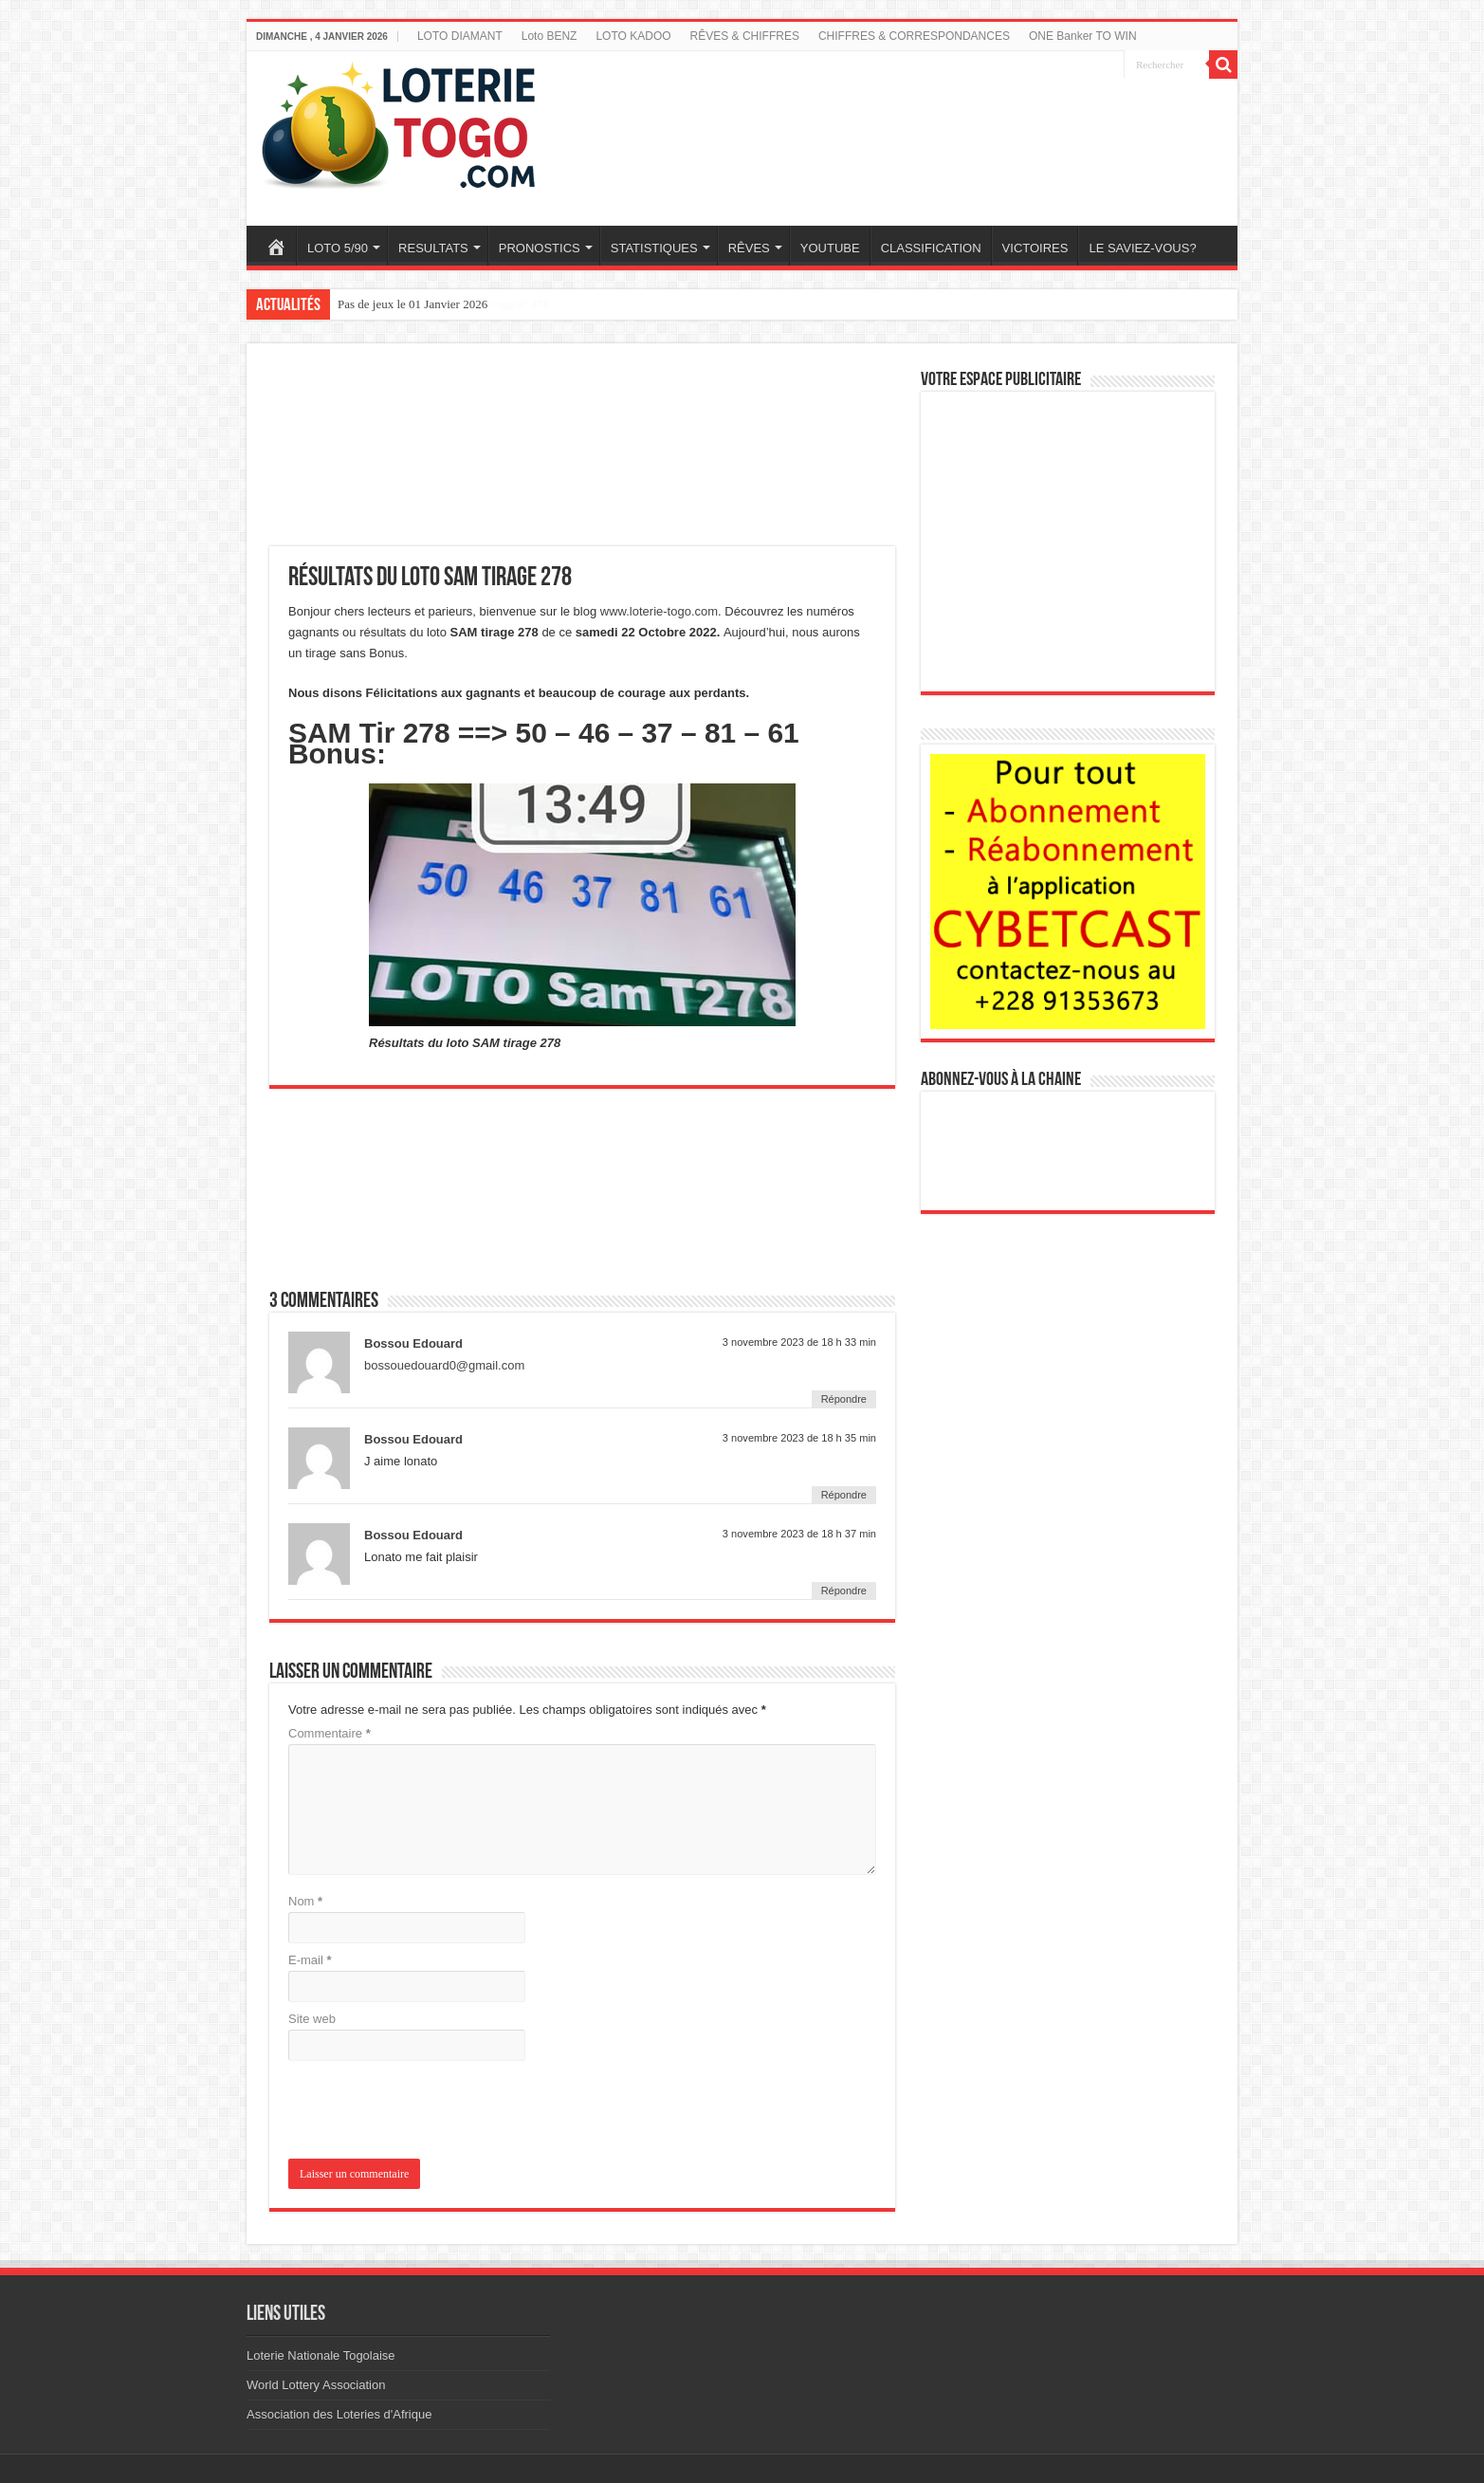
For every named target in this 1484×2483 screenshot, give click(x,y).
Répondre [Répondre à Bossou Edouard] (844, 1399)
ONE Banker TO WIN (1083, 36)
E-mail (310, 1960)
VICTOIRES (1035, 248)
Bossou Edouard (413, 1343)
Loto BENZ (549, 36)
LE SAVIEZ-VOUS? (1142, 248)
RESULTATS (433, 248)
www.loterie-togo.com (659, 611)
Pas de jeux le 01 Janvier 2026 (412, 304)
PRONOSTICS (539, 248)
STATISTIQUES (654, 248)
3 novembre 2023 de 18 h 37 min (799, 1533)
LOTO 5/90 (337, 248)
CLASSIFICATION (931, 248)
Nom (305, 1901)
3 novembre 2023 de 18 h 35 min (799, 1438)
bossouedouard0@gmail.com (444, 1365)
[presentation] (417, 2111)
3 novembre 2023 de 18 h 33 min (799, 1342)
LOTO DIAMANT (460, 36)
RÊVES (749, 248)
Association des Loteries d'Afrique (339, 2414)
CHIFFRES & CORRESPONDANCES (914, 36)
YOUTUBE (830, 248)
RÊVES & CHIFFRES (744, 36)
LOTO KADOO (632, 36)
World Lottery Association (316, 2385)
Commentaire (329, 1733)
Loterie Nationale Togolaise (321, 2355)
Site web (312, 2019)
